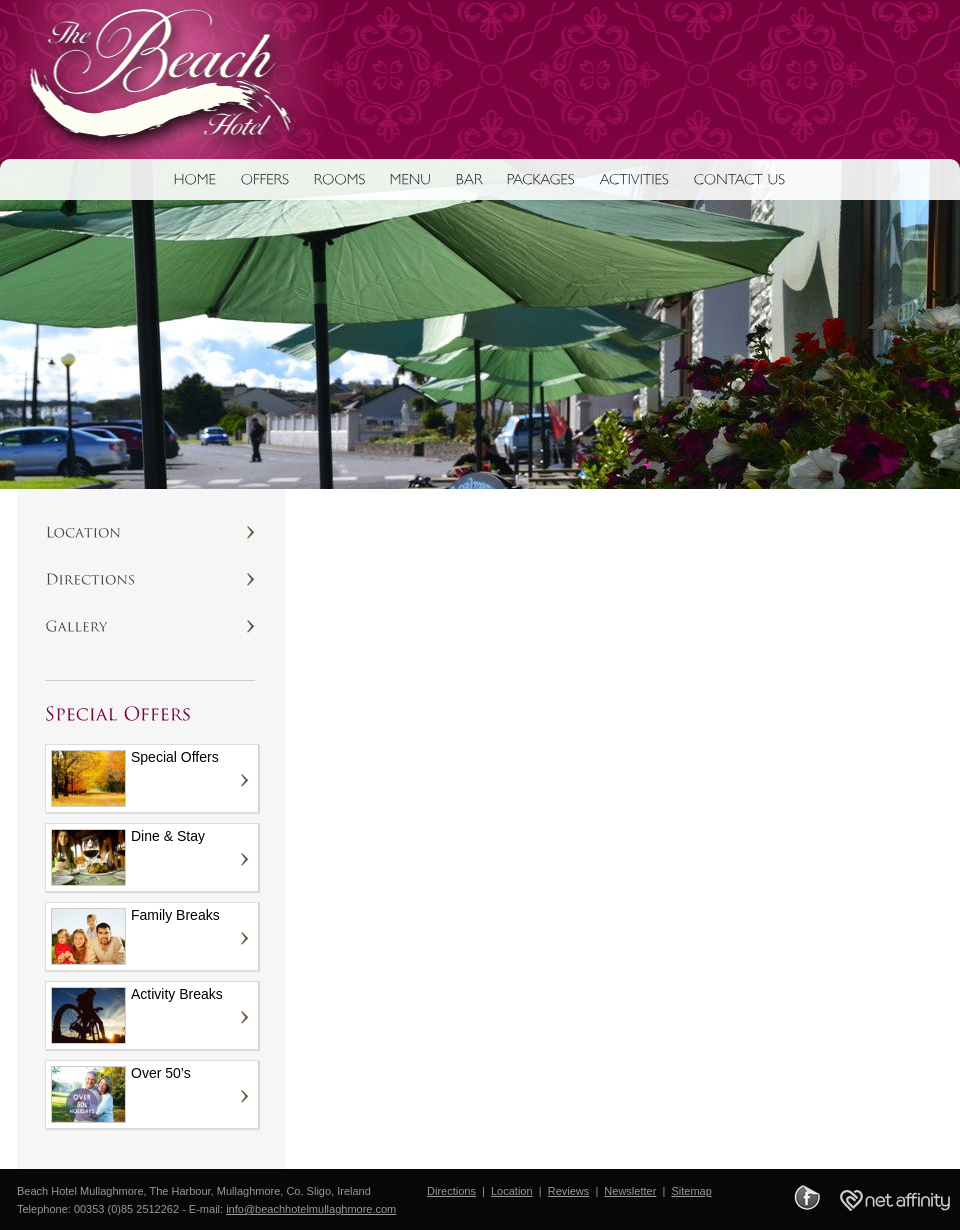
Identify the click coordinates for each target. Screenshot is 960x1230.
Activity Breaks (137, 1015)
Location (512, 1191)
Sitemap (691, 1191)
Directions (451, 1191)
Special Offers (135, 778)
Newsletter (630, 1191)
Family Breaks (135, 936)
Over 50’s (121, 1094)
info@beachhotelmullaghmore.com (311, 1209)
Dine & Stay (128, 857)
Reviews (569, 1191)
